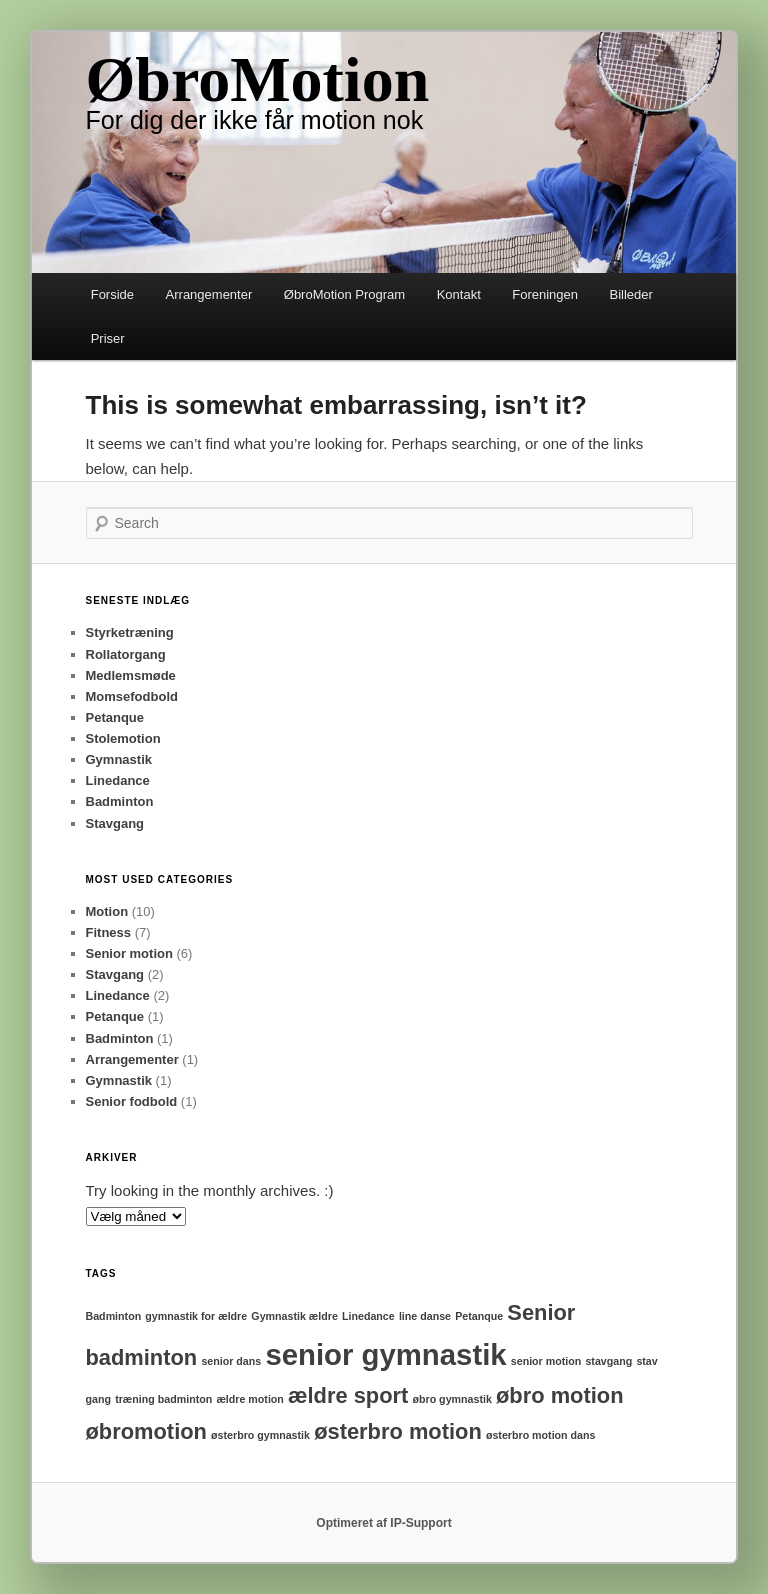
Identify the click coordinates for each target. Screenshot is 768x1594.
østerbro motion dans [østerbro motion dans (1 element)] (541, 1435)
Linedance (118, 780)
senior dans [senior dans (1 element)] (231, 1361)
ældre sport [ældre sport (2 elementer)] (348, 1395)
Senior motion (129, 953)
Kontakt (459, 294)
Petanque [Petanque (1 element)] (479, 1316)
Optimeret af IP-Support (383, 1523)
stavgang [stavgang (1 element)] (608, 1361)
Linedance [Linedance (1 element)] (368, 1316)
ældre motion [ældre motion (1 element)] (250, 1399)
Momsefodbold (132, 696)
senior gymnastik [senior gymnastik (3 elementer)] (385, 1354)
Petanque (115, 717)
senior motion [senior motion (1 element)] (546, 1361)
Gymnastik (119, 759)
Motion (107, 911)
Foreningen (545, 294)
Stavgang (115, 823)
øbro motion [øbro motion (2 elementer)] (560, 1395)
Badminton (120, 801)
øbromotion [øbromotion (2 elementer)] (146, 1431)
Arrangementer (209, 294)
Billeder (631, 294)
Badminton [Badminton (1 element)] (114, 1316)
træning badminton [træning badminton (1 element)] (163, 1399)
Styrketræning (130, 632)
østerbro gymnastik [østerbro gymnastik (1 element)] (260, 1435)
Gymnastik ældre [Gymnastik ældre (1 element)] (294, 1316)
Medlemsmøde (131, 675)
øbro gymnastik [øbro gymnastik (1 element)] (451, 1399)
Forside (112, 294)
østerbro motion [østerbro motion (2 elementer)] (398, 1431)
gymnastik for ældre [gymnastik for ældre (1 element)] (196, 1316)
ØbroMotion (258, 79)
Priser (108, 338)
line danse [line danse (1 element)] (425, 1316)
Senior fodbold (132, 1101)
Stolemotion (123, 738)
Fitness (109, 932)
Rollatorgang (126, 654)
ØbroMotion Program (344, 294)
